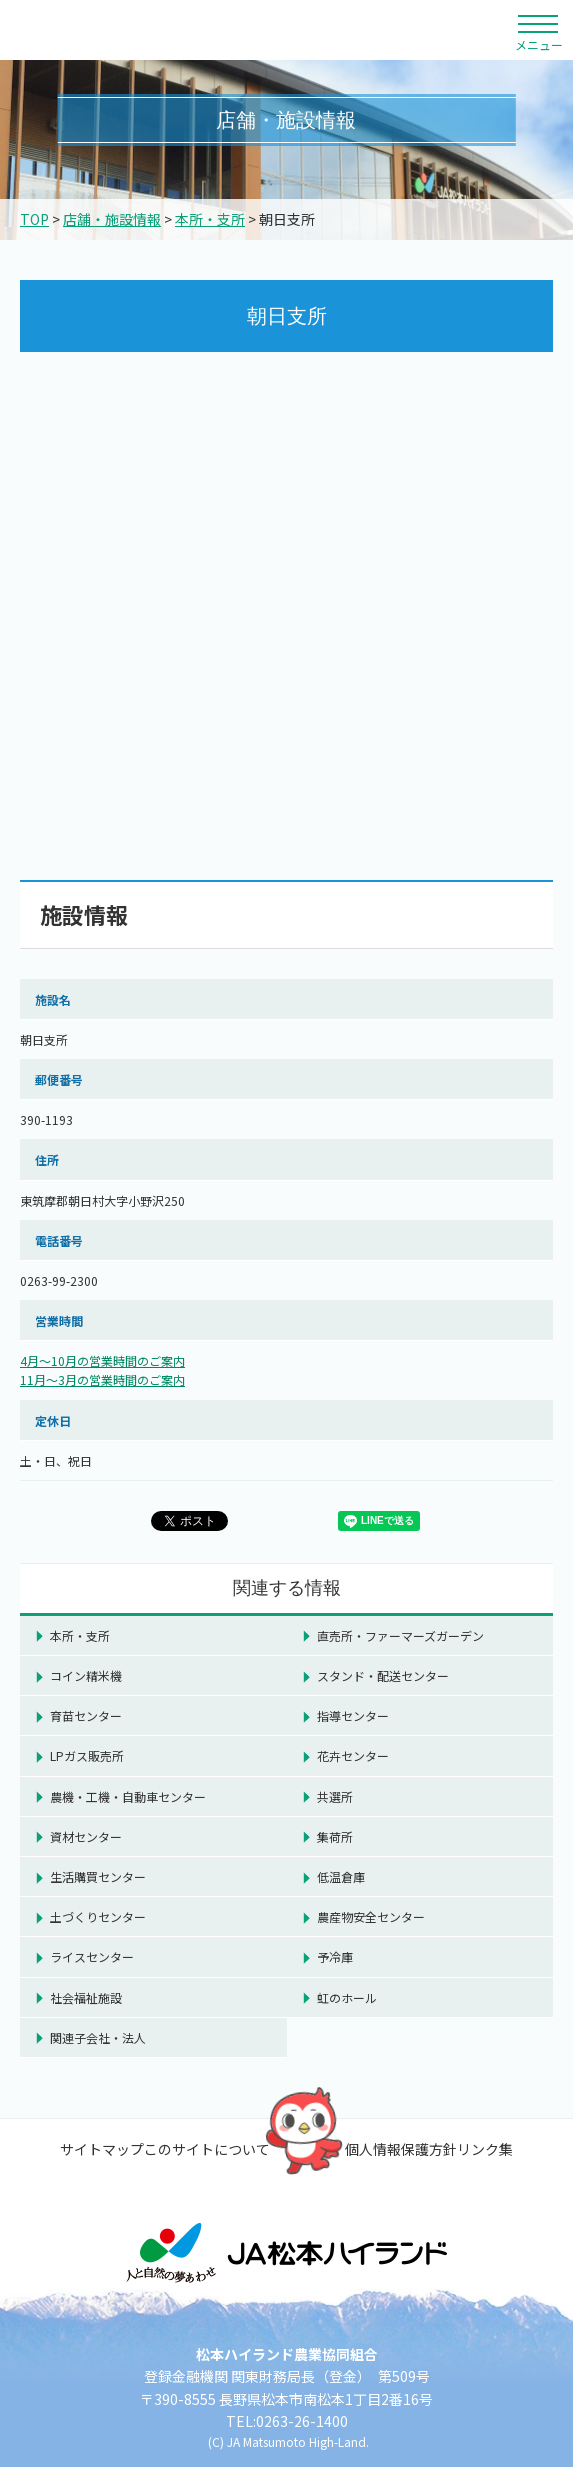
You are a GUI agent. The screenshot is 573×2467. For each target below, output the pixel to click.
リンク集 (485, 2149)
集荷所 (335, 1836)
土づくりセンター (98, 1916)
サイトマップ (102, 2149)
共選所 (335, 1796)
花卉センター (353, 1755)
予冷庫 (335, 1956)
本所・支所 (210, 219)
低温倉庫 (341, 1876)
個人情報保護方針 (401, 2149)
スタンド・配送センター (383, 1675)
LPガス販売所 (87, 1755)
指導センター (353, 1715)
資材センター (86, 1836)
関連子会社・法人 (98, 2037)
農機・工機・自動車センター (128, 1796)
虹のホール (347, 1997)
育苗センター (86, 1715)
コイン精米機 (86, 1675)
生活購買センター (98, 1876)
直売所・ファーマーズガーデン (400, 1635)
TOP (34, 219)
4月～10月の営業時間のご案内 (102, 1360)
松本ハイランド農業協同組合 (185, 30)
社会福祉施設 (86, 1997)
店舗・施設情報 (112, 219)
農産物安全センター (371, 1916)
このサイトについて (207, 2149)
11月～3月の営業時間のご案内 (102, 1379)
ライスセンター (92, 1956)
